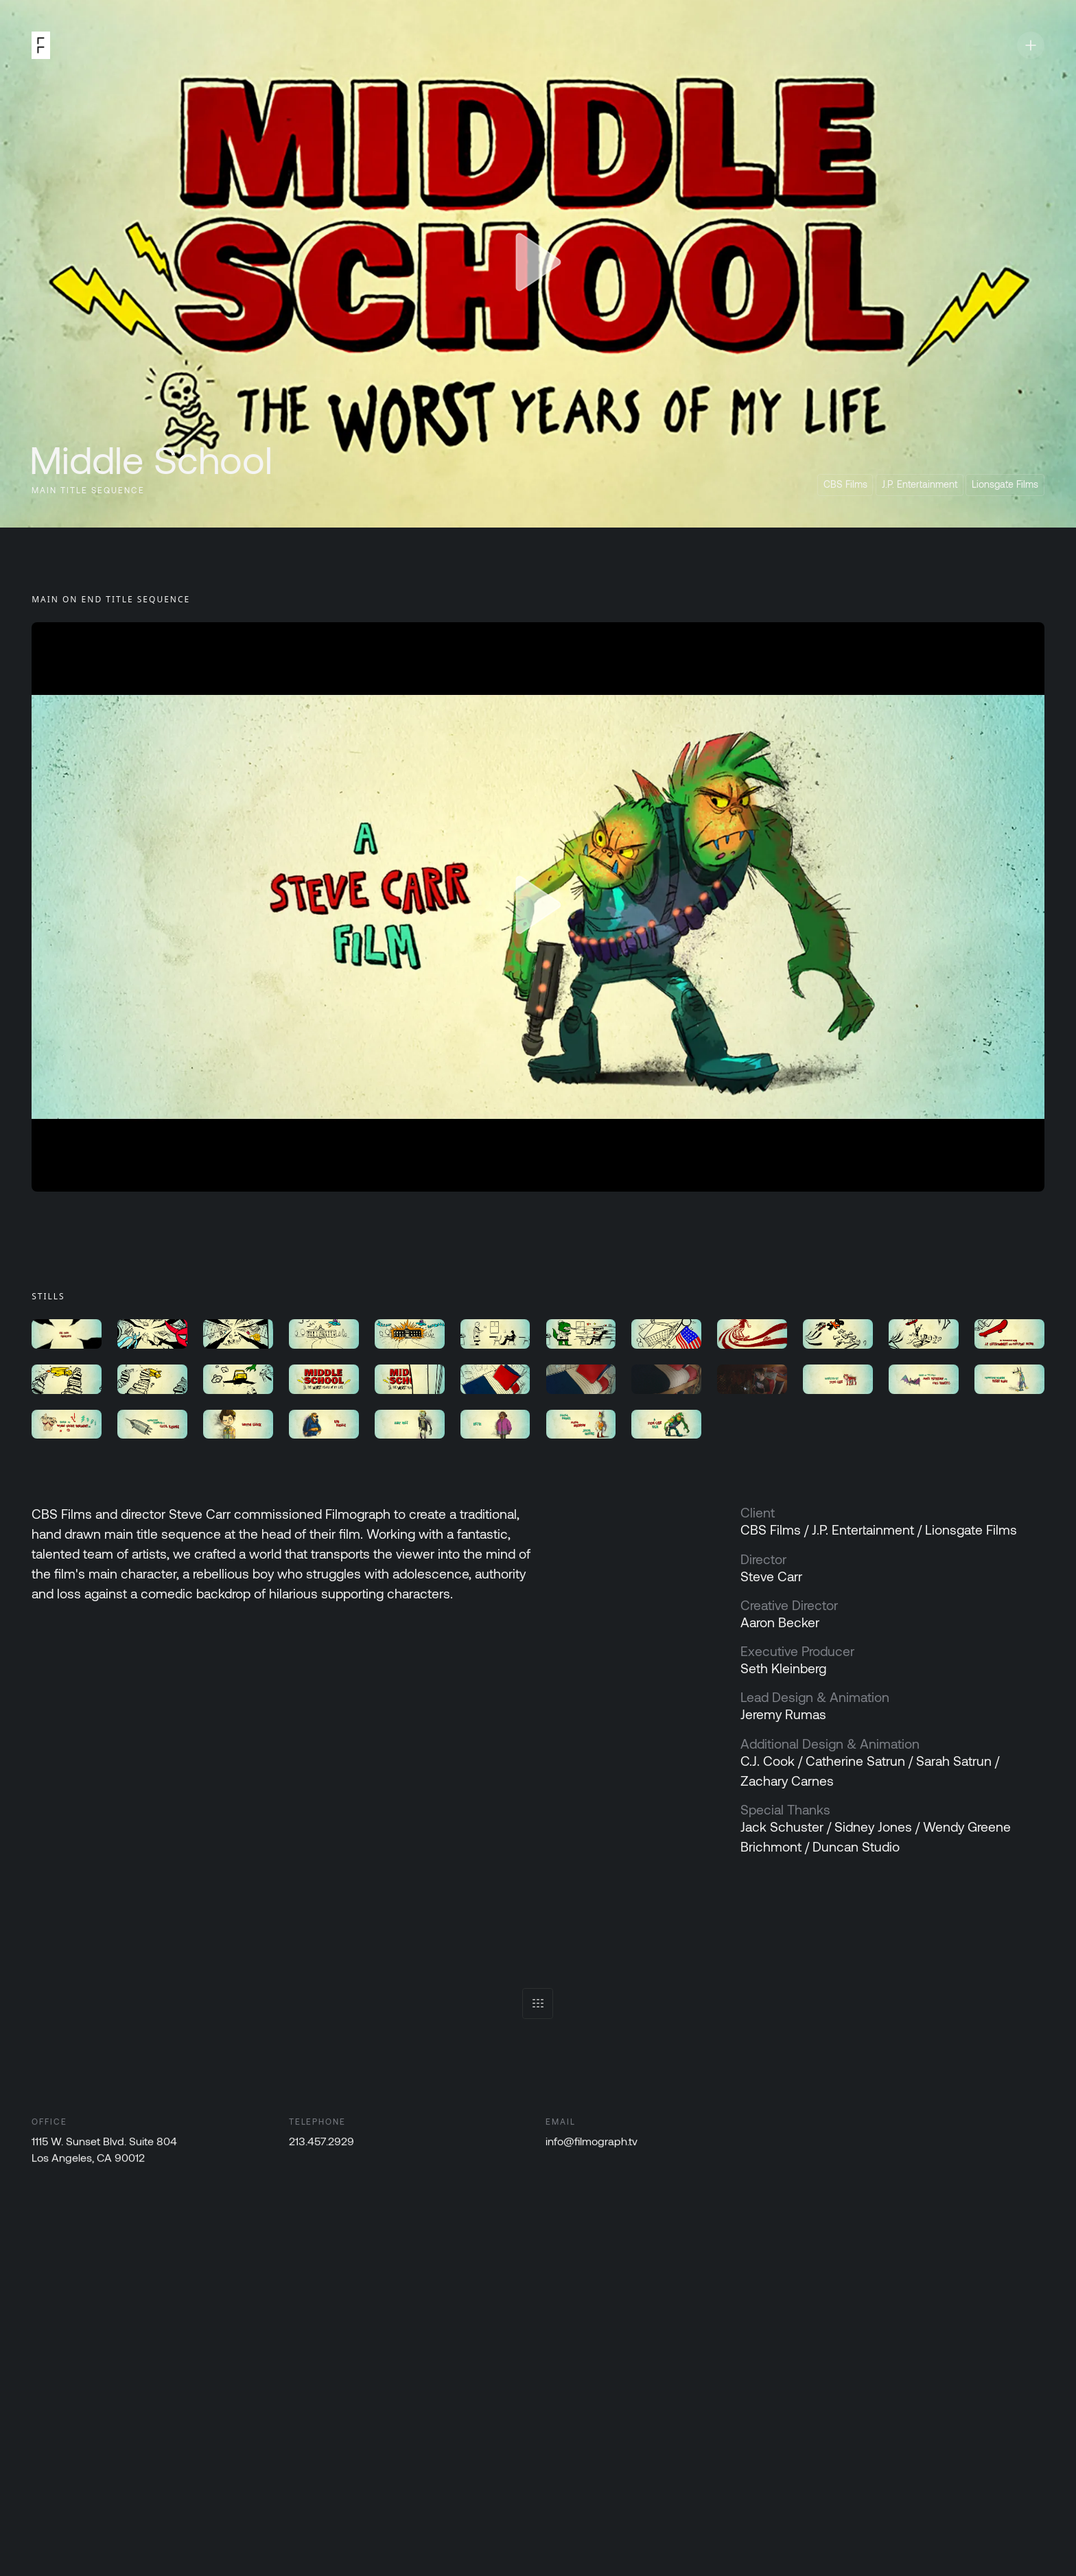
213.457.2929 (321, 2142)
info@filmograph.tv (592, 2142)
